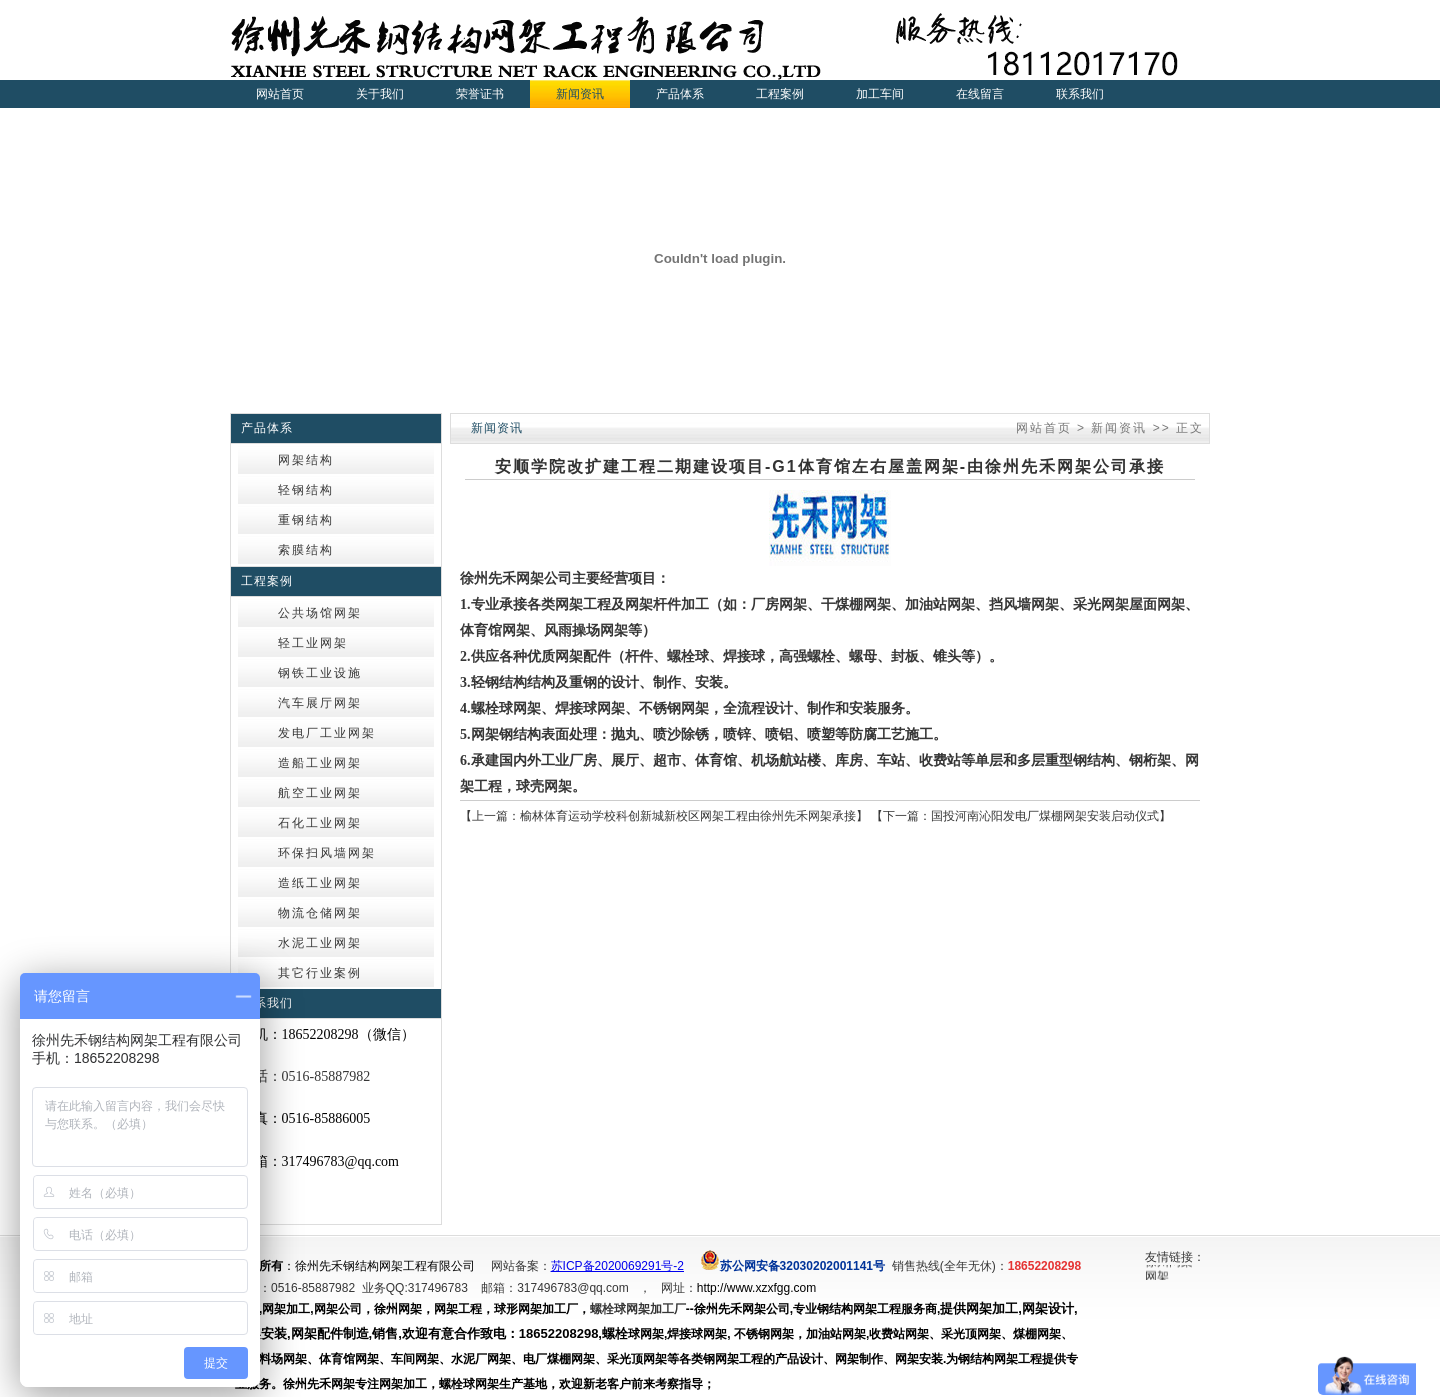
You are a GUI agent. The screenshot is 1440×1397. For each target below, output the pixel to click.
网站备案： (521, 1266)
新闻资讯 (1119, 428)
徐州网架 (1169, 1264)
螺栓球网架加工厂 (638, 1309)
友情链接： (1175, 1257)
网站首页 (280, 94)
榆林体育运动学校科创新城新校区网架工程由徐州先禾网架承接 (688, 816)
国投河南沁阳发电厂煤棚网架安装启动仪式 (1045, 816)
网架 (1157, 1279)
